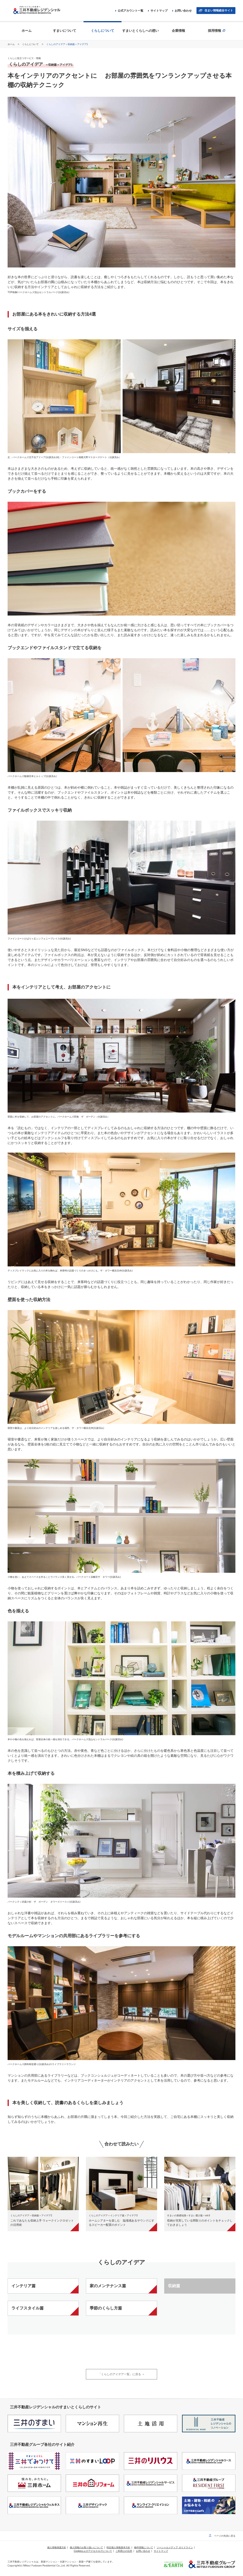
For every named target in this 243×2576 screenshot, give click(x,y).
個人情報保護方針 (56, 2547)
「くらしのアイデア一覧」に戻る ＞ (121, 2374)
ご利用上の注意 (124, 2551)
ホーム (11, 44)
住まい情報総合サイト (219, 10)
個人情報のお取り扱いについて (86, 2547)
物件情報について (143, 2547)
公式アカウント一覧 (129, 10)
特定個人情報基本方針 (118, 2547)
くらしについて (30, 44)
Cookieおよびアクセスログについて (93, 2551)
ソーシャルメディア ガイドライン (175, 2547)
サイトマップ (158, 10)
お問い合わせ (182, 10)
